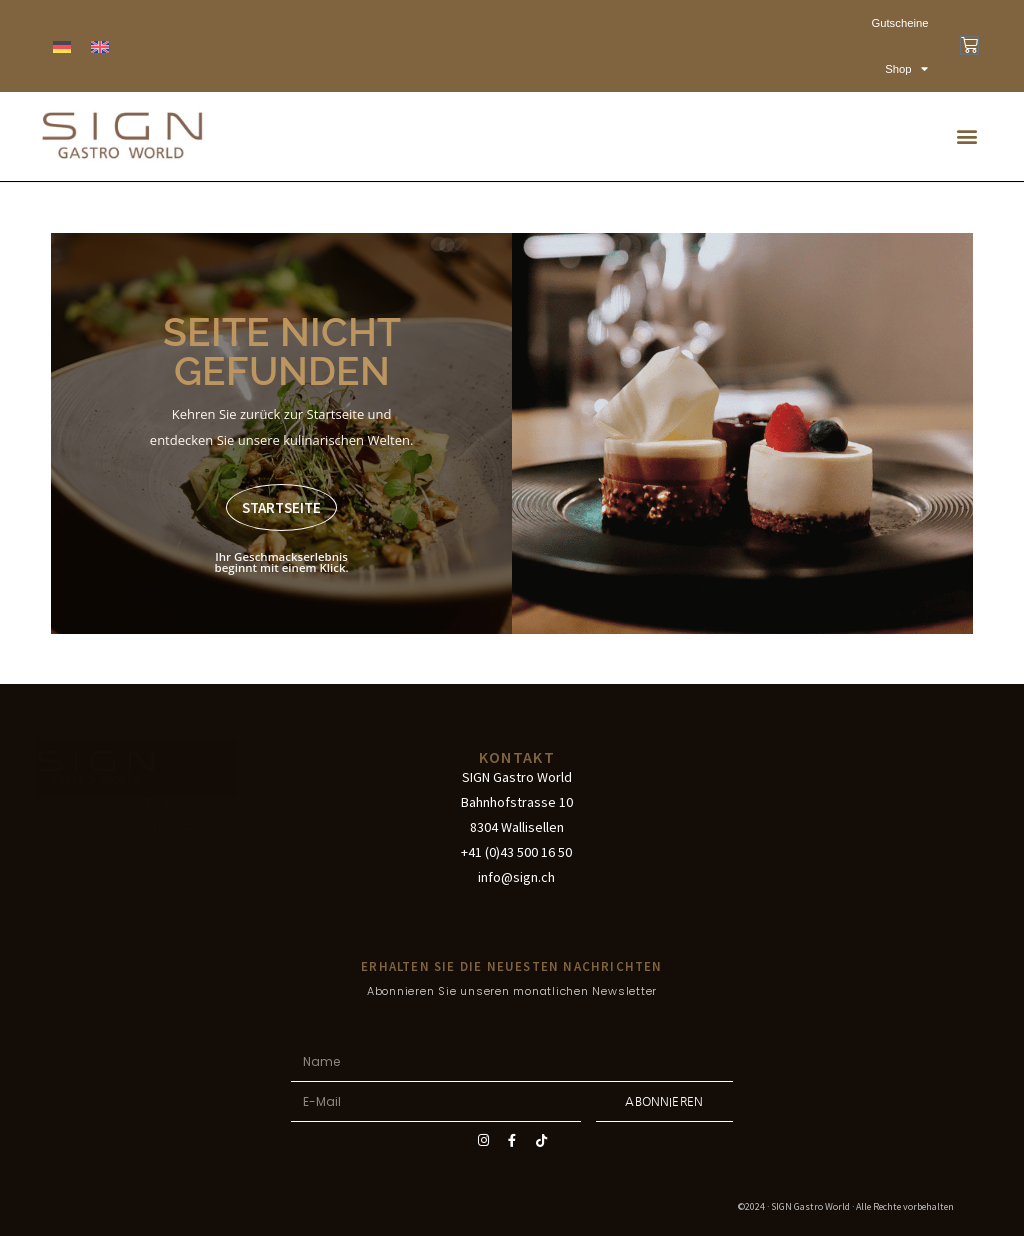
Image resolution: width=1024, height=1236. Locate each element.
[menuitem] (62, 46)
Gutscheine (900, 23)
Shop (908, 69)
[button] (967, 136)
